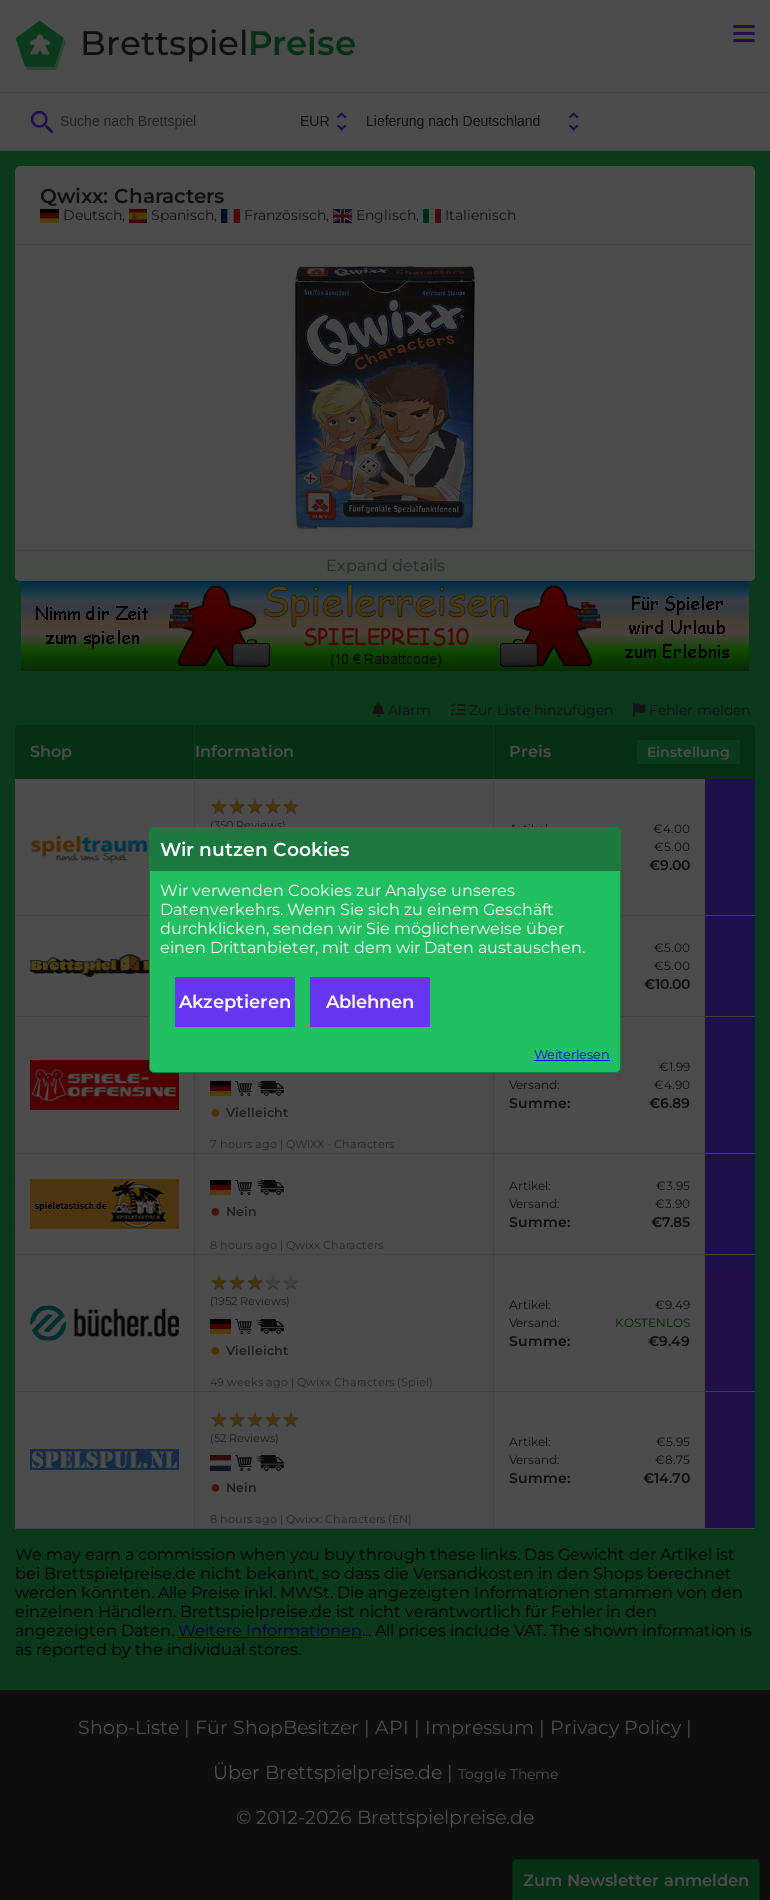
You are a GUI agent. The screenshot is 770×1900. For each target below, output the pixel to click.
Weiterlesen (572, 1054)
